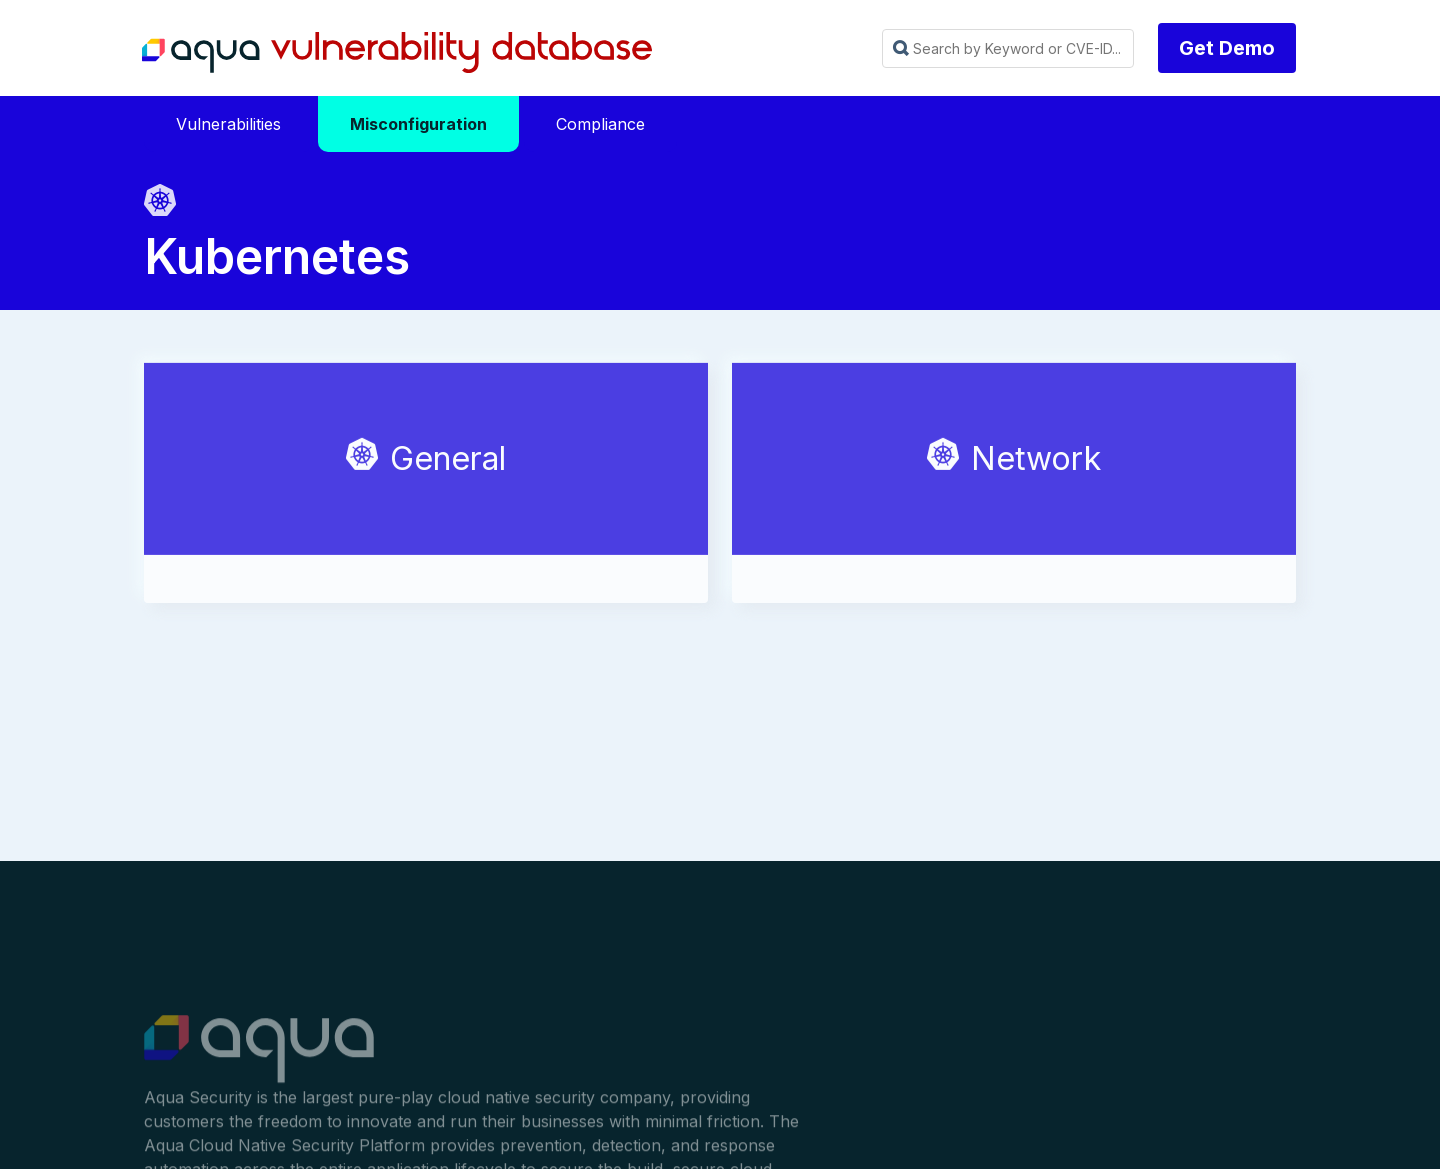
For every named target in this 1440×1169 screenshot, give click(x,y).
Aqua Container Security (259, 1056)
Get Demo (1227, 48)
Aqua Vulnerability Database (397, 53)
